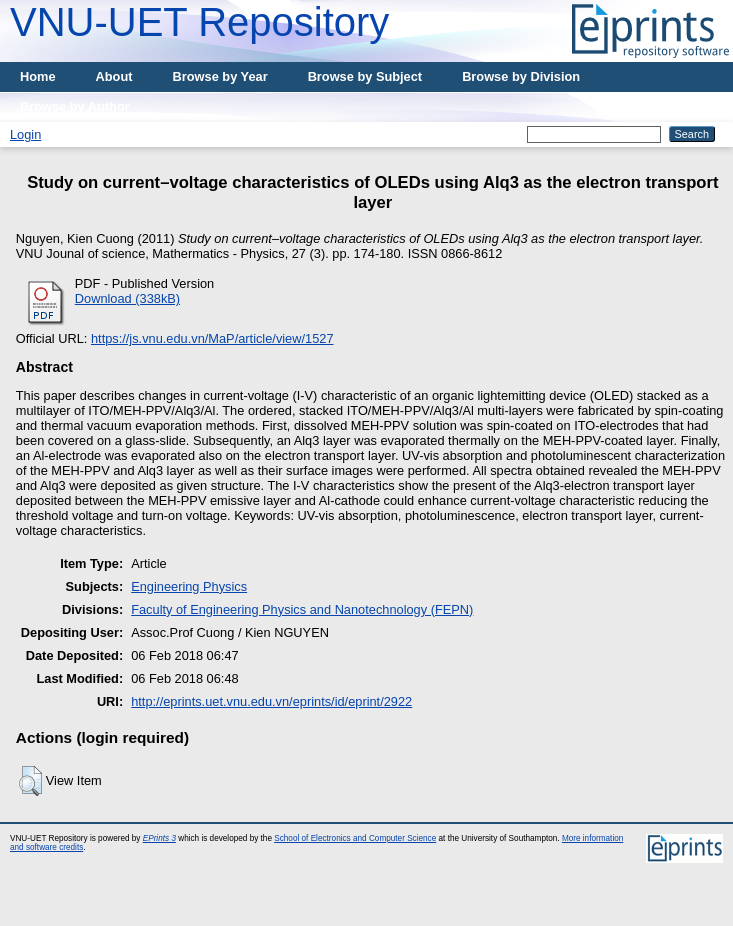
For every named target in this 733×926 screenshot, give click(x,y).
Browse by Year (220, 76)
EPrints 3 (159, 838)
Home (38, 76)
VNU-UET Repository (199, 22)
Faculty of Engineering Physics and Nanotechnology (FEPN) (302, 609)
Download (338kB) (127, 298)
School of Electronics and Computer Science (355, 838)
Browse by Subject (365, 76)
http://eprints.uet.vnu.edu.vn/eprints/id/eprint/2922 (271, 701)
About (114, 76)
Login (25, 134)
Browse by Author (75, 106)
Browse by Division (521, 76)
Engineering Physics (189, 586)
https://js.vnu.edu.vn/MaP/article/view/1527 (212, 338)
